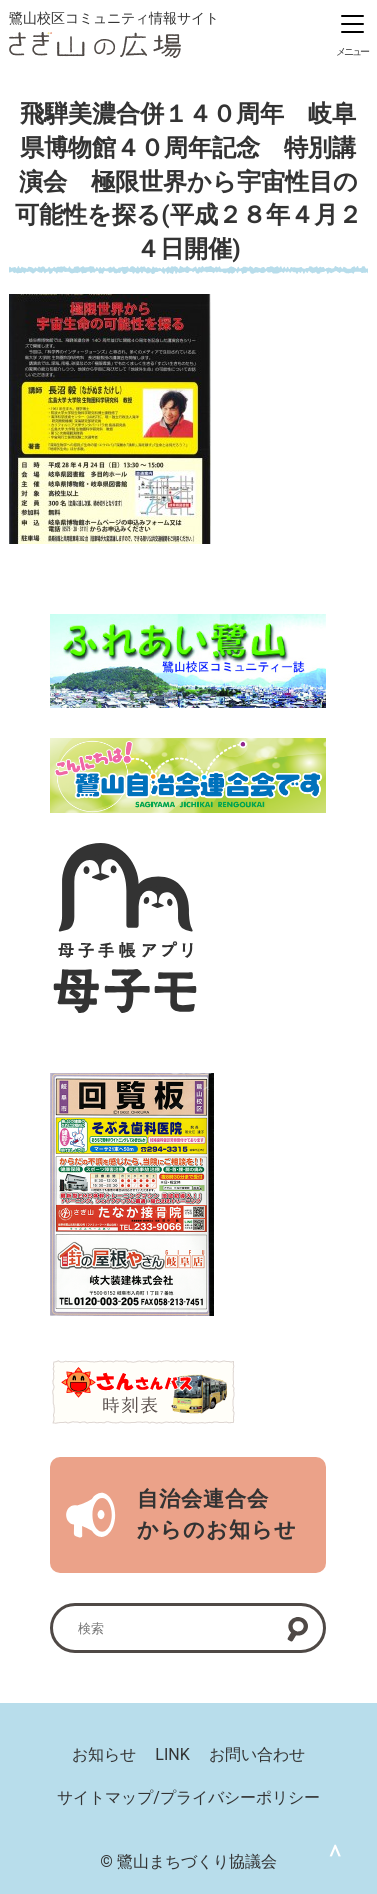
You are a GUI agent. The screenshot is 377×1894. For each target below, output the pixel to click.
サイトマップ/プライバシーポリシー (188, 1797)
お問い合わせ (257, 1755)
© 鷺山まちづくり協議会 (188, 1861)
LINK (172, 1755)
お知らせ (104, 1755)
